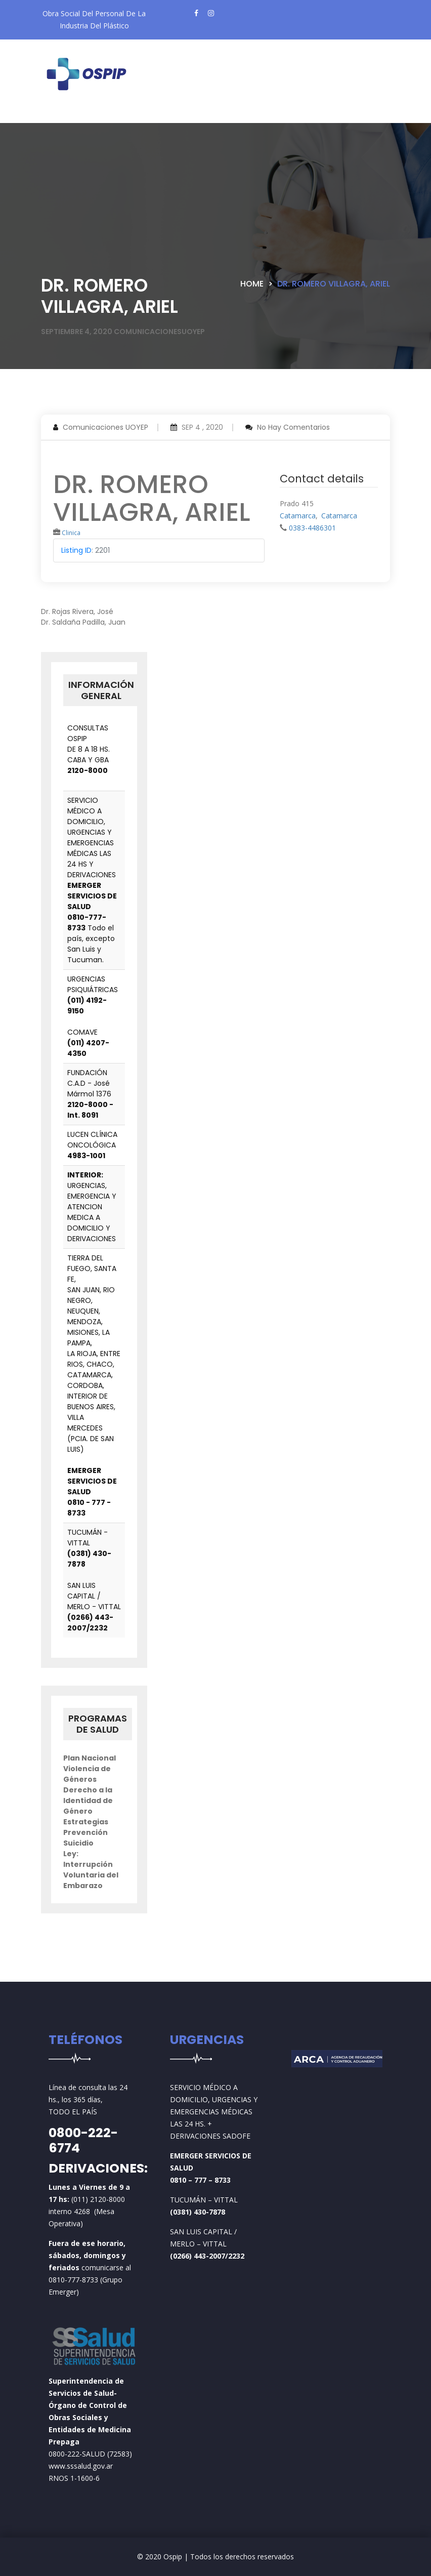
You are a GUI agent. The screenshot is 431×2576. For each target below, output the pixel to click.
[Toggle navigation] (66, 115)
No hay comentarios (293, 427)
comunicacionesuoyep (159, 331)
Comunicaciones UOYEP (105, 427)
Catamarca (298, 515)
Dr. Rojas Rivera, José (77, 611)
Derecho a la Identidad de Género (88, 1800)
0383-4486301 (312, 528)
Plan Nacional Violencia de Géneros (89, 1768)
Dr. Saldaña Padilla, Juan (83, 622)
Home (252, 284)
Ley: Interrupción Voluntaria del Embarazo (90, 1870)
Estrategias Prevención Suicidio (85, 1832)
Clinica (71, 532)
